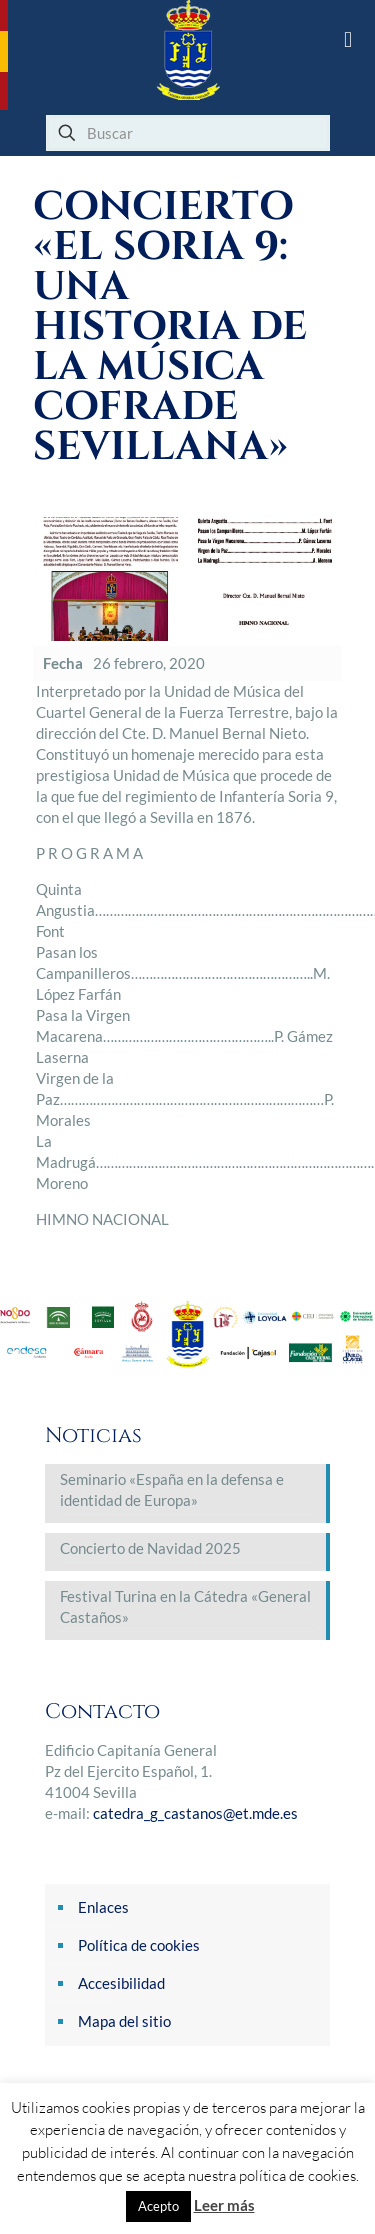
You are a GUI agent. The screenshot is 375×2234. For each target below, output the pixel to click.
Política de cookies (139, 1945)
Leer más (224, 2205)
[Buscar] (188, 133)
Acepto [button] (158, 2206)
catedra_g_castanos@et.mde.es (195, 1813)
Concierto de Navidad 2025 (150, 1548)
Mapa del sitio (124, 2021)
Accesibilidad (121, 1983)
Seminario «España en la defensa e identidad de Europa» (172, 1489)
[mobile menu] (348, 40)
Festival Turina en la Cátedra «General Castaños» (185, 1606)
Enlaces (103, 1907)
